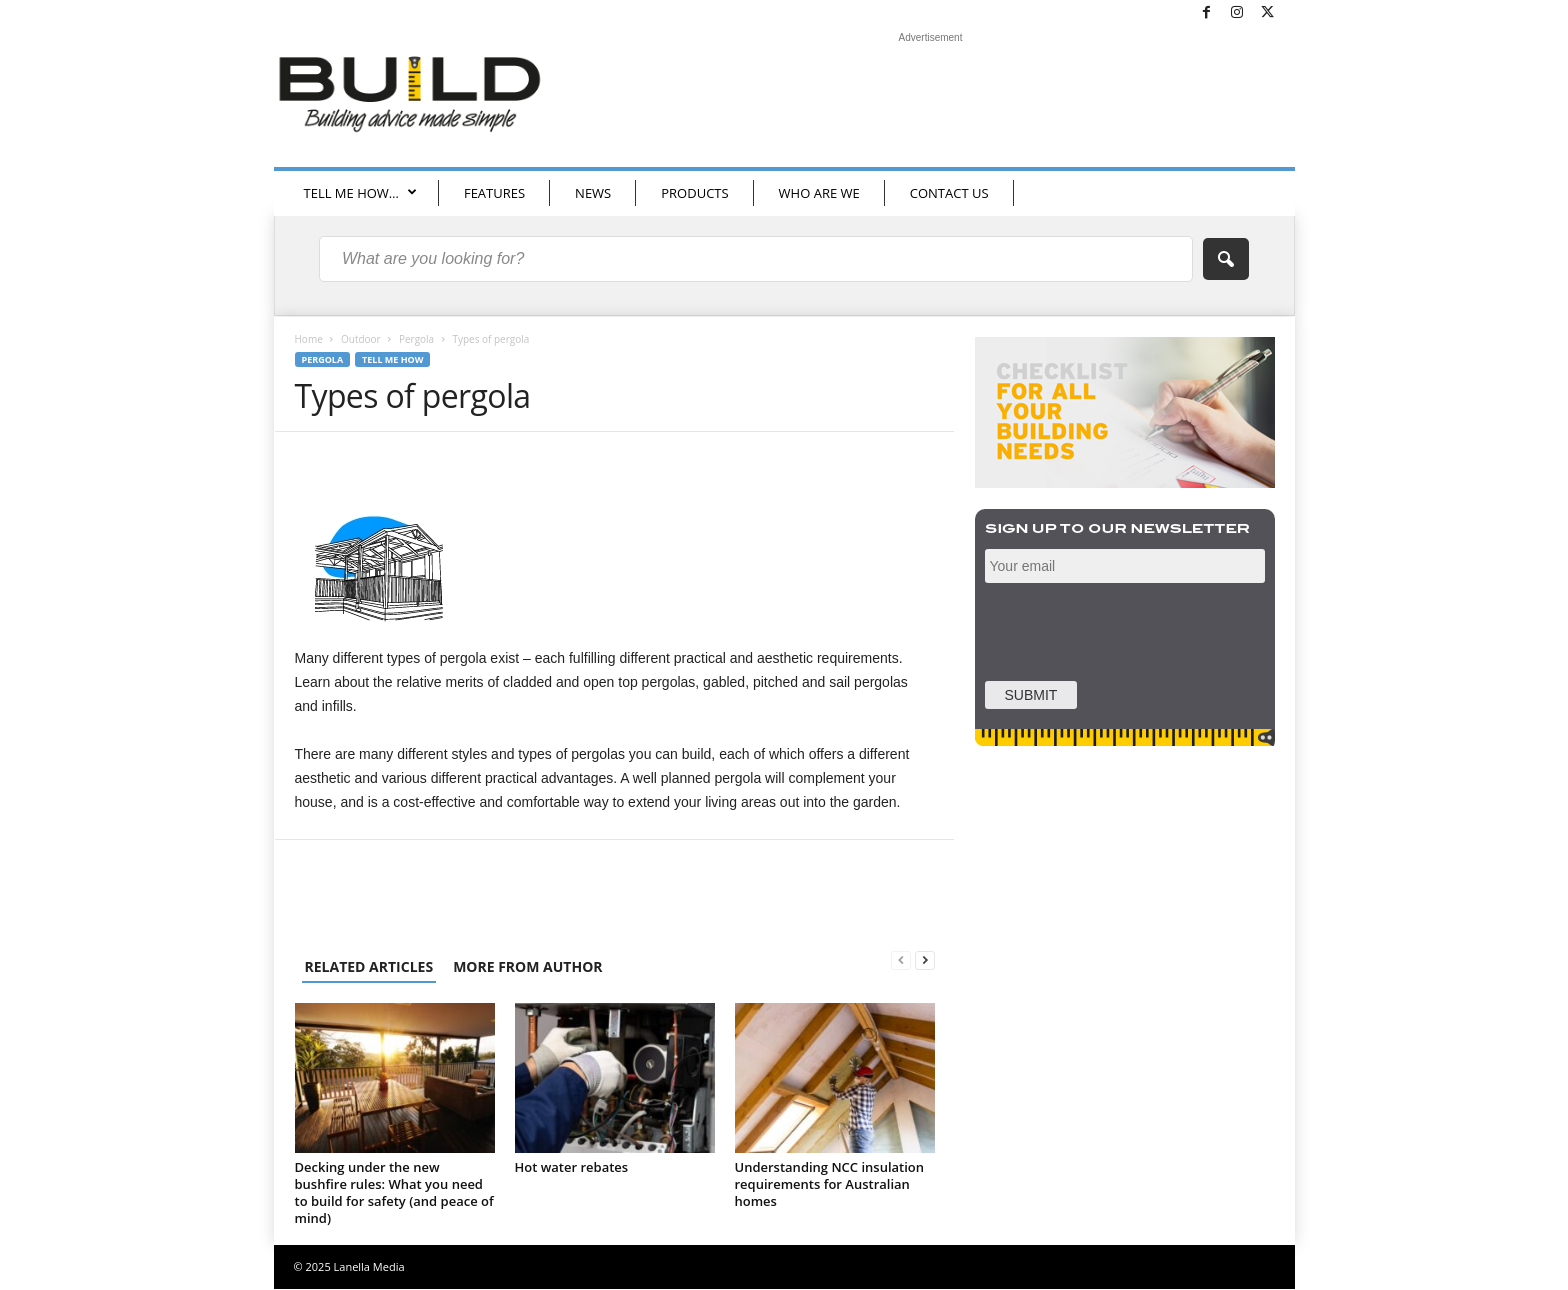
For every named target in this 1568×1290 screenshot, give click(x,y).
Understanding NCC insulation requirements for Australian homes (830, 1185)
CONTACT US (949, 193)
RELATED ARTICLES (369, 967)
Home (309, 340)
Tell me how (392, 360)
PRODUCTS (694, 193)
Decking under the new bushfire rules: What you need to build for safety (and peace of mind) (394, 1193)
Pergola (416, 340)
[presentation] (1126, 630)
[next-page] (925, 962)
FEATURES (494, 193)
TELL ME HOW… (360, 193)
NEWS (593, 193)
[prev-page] (901, 962)
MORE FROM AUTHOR (527, 967)
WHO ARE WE (819, 193)
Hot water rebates (572, 1168)
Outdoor (361, 340)
